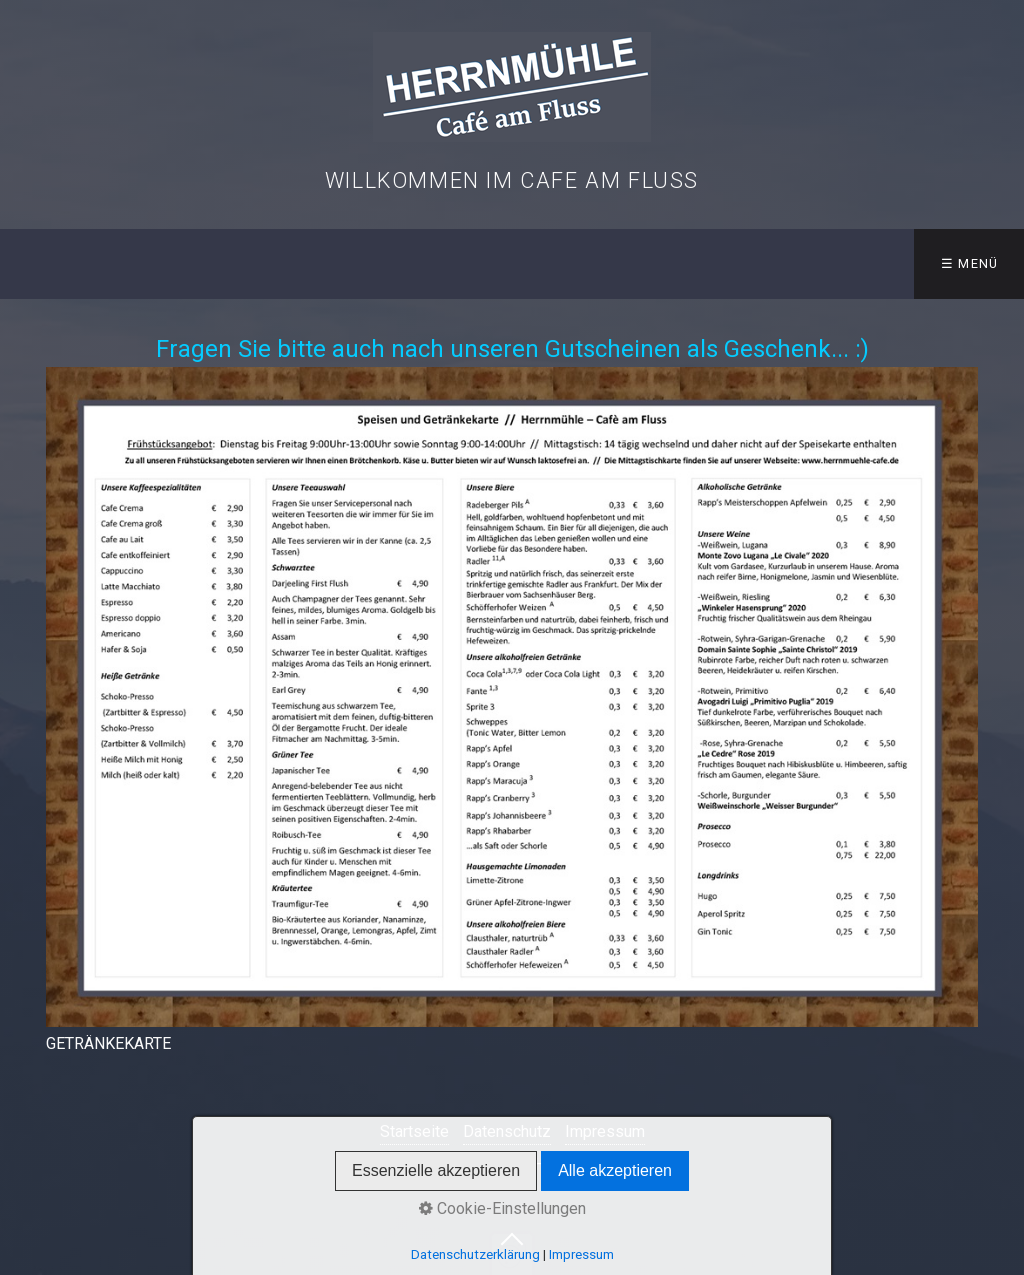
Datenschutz (507, 1131)
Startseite (414, 1131)
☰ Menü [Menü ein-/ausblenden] (970, 263)
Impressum (605, 1131)
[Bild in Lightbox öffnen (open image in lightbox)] (512, 697)
